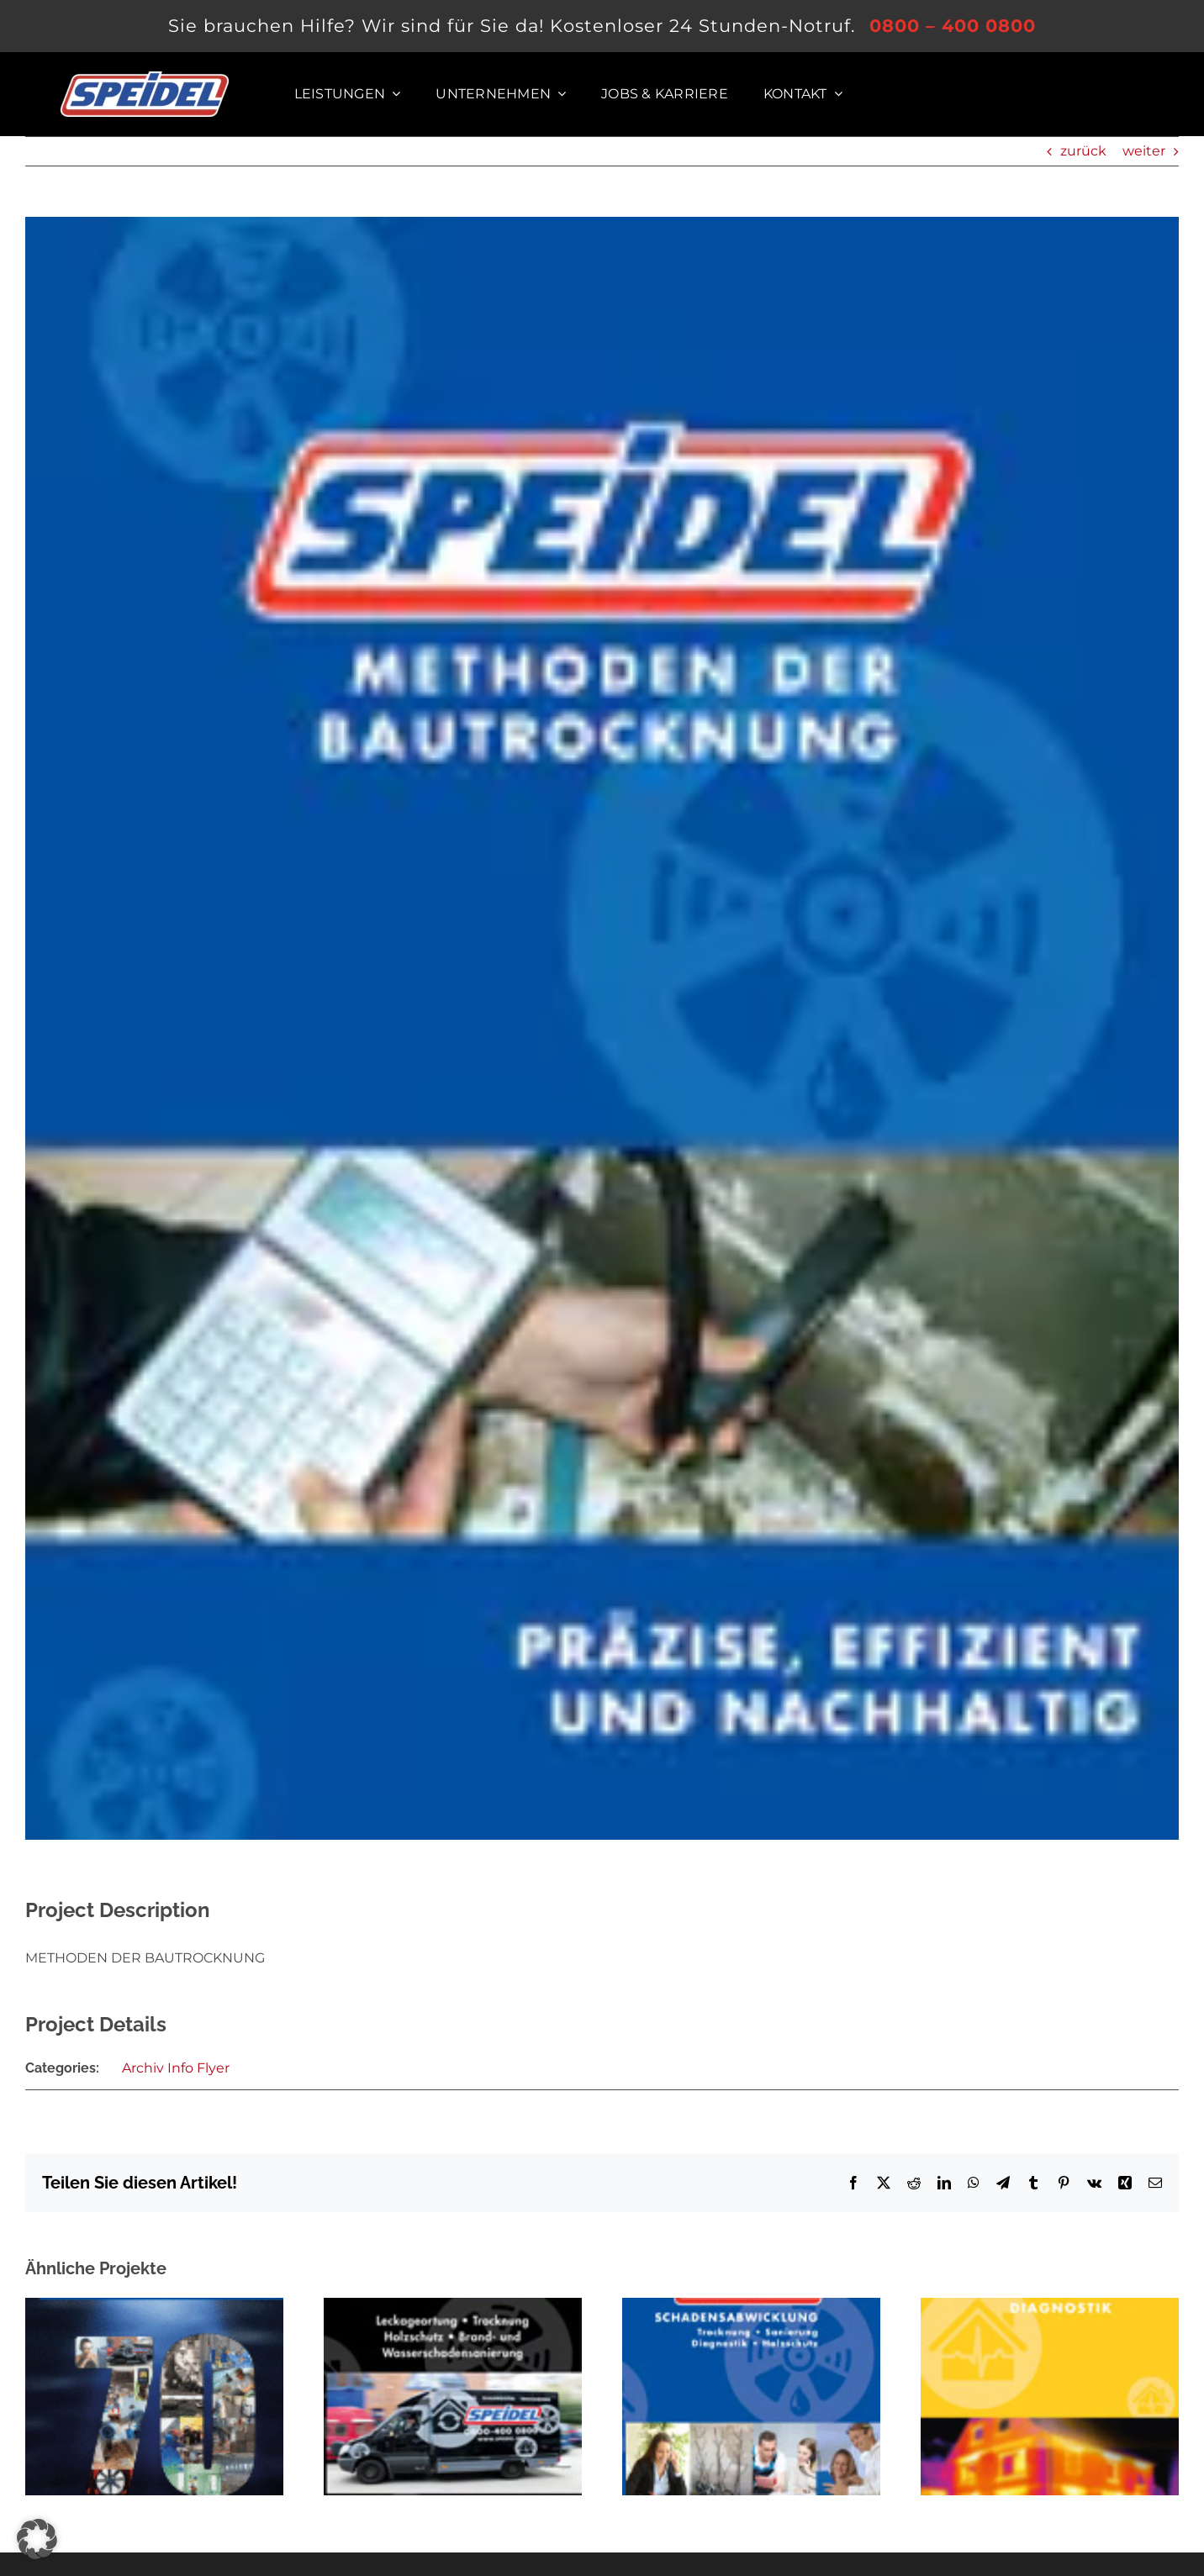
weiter (1143, 151)
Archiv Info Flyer (176, 2068)
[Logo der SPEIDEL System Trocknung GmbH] (145, 78)
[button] (37, 2539)
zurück (1083, 151)
